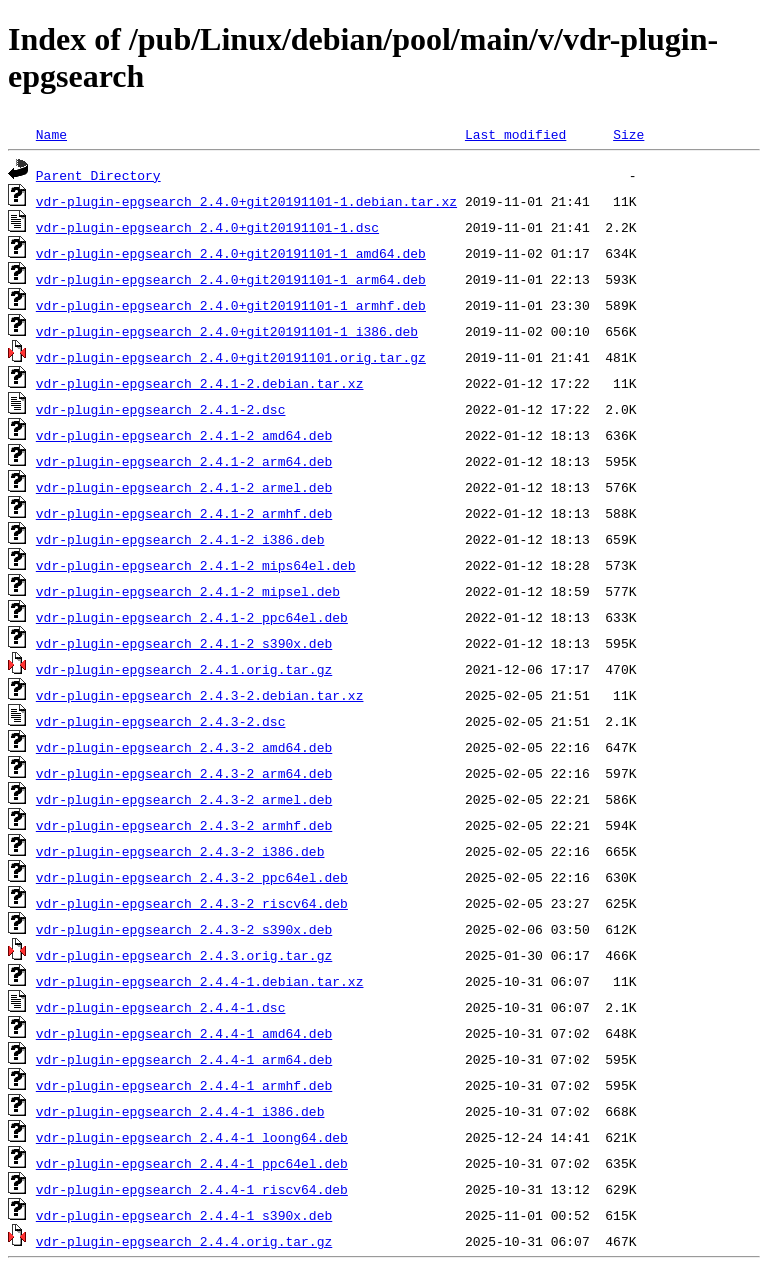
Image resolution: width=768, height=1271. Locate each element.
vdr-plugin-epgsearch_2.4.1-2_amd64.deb (184, 435)
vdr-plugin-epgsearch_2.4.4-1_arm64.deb (184, 1059)
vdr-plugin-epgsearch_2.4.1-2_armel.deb (184, 487)
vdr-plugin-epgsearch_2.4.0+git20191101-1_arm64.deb (231, 279)
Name (51, 134)
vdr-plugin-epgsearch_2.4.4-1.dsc (161, 1007)
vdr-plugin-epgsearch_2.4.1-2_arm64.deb (184, 461)
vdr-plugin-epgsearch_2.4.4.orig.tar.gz (184, 1241)
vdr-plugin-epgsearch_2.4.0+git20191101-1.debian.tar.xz (246, 201)
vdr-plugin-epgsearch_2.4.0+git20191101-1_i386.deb (227, 331)
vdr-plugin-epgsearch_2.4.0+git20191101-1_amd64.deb (231, 253)
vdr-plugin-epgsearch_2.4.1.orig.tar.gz (184, 669)
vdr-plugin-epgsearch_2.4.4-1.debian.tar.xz (200, 981)
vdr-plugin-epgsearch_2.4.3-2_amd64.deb (184, 747)
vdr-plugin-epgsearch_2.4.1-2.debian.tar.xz (200, 383)
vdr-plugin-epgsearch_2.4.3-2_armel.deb (184, 799)
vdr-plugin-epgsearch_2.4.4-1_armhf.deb (184, 1085)
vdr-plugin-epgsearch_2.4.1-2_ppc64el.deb (192, 617)
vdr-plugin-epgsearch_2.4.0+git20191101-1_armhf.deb (231, 305)
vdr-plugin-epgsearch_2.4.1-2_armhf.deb (184, 513)
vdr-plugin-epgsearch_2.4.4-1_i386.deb (180, 1111)
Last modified (515, 134)
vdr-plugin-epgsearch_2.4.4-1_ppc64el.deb (192, 1163)
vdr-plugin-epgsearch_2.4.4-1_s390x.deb (184, 1215)
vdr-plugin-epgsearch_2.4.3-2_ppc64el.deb (192, 877)
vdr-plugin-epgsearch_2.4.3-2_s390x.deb (184, 929)
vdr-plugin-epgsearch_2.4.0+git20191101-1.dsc (207, 227)
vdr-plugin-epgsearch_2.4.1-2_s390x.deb (184, 643)
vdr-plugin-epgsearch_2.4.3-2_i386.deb (180, 851)
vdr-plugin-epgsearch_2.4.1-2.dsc (161, 409)
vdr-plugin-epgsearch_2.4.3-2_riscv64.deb (192, 903)
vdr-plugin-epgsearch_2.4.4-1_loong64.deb (192, 1137)
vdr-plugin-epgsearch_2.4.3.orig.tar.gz (184, 955)
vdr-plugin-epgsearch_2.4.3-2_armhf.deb (184, 825)
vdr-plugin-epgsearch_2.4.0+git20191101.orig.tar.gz (231, 357)
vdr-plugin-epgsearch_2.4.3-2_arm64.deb (184, 773)
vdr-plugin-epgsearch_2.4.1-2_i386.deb (180, 539)
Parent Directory (98, 175)
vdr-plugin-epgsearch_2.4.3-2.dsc (161, 721)
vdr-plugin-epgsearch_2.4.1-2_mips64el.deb (196, 565)
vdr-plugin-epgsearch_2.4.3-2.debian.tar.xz (200, 695)
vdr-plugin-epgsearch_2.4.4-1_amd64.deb (184, 1033)
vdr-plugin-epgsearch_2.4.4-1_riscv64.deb (192, 1189)
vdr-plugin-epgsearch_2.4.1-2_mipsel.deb (188, 591)
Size (628, 134)
